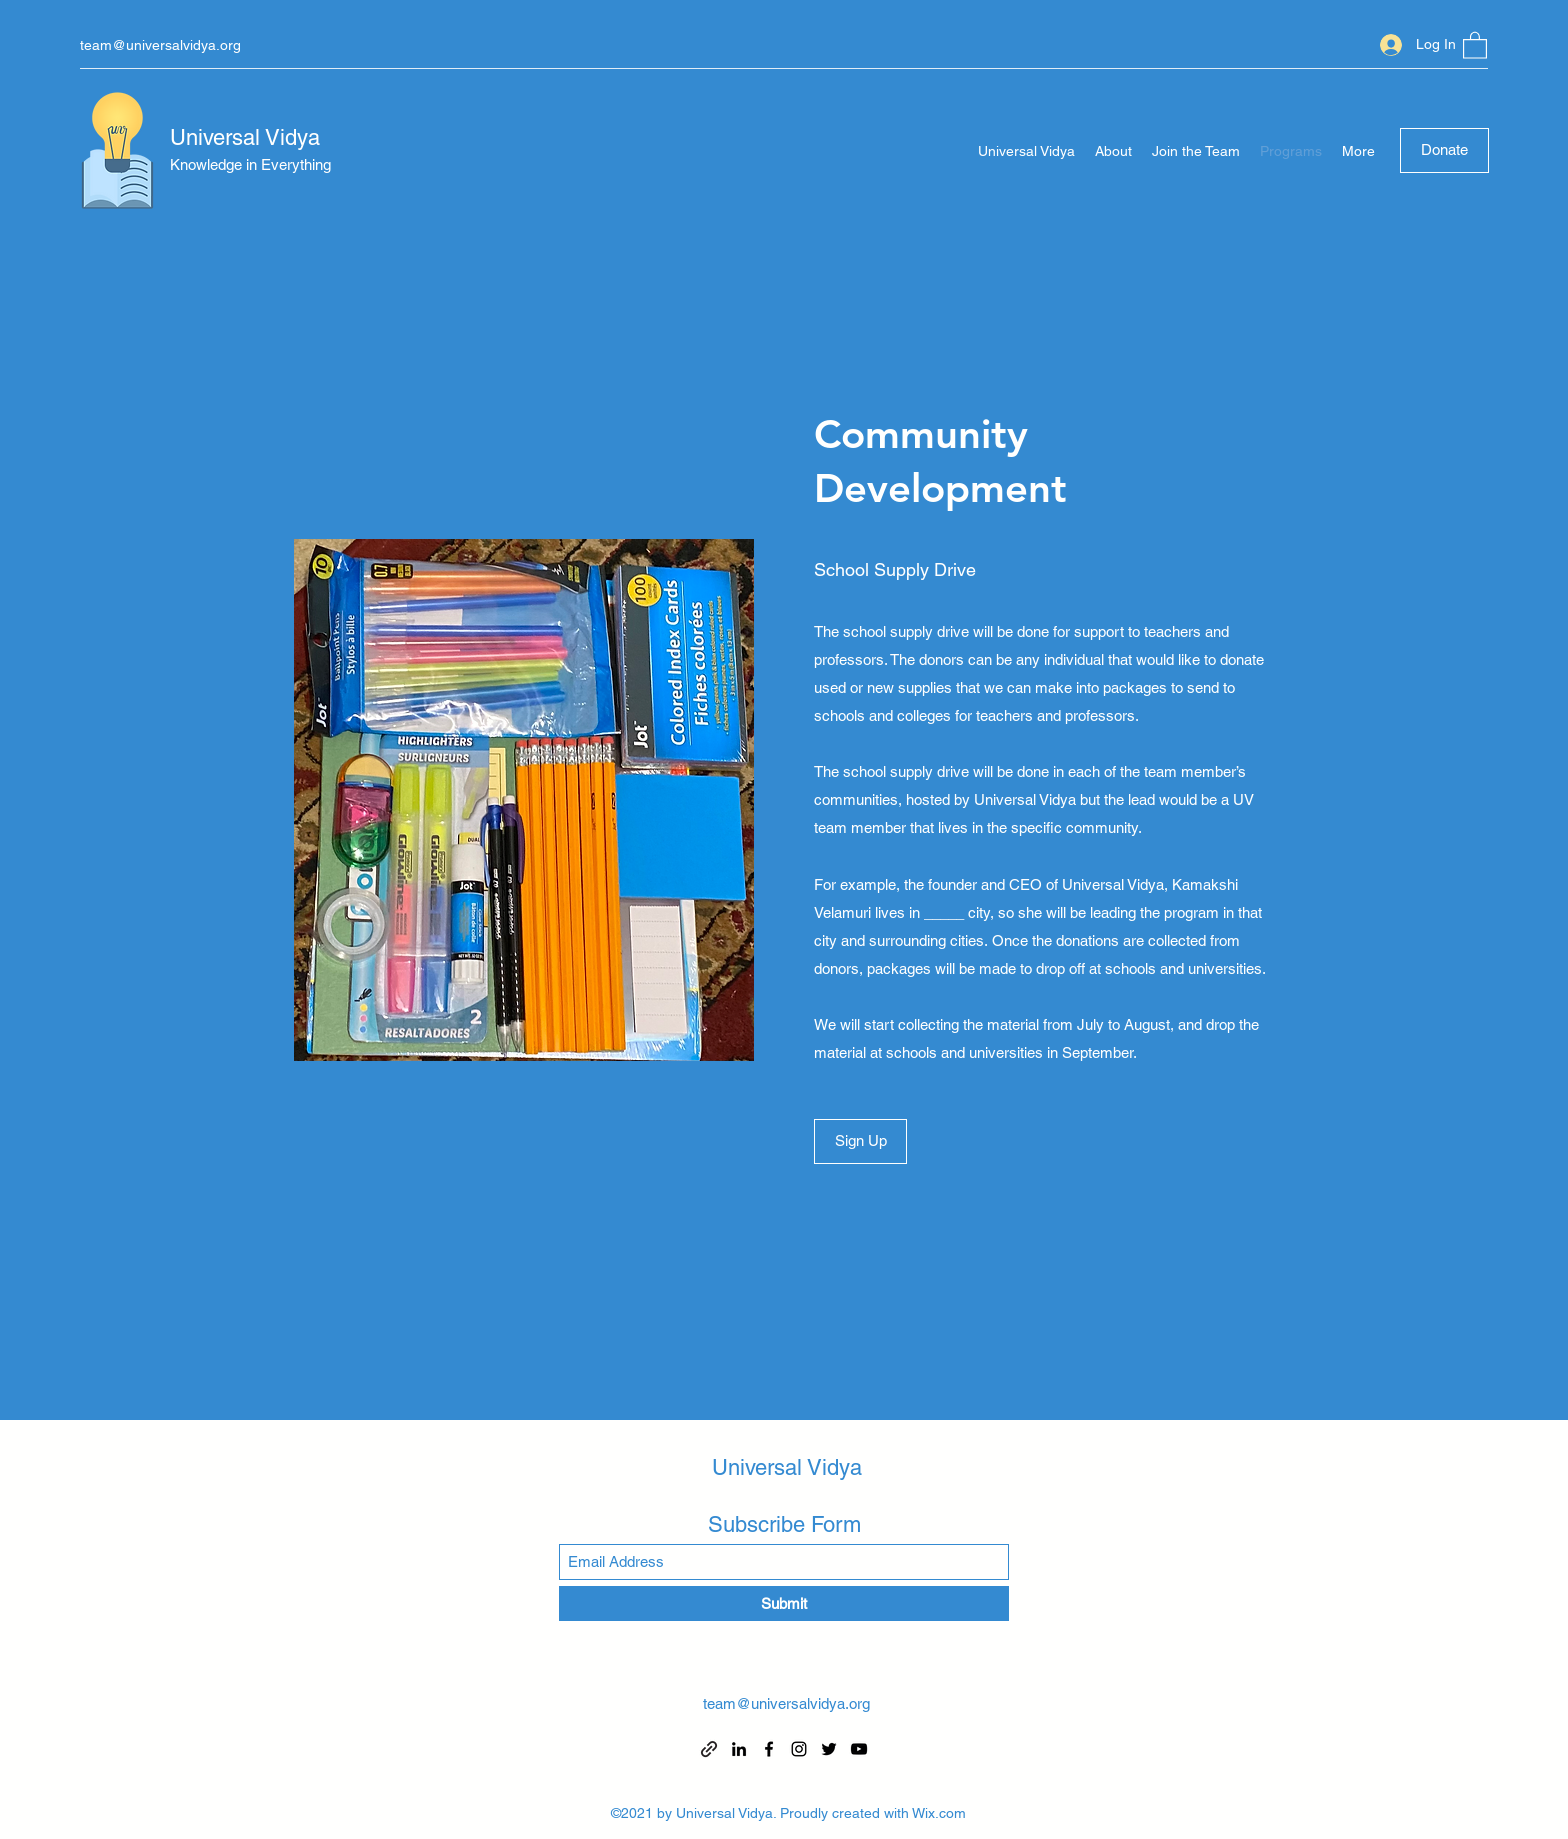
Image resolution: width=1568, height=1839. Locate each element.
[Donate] (1444, 150)
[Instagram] (799, 1749)
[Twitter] (829, 1749)
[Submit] (784, 1603)
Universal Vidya (245, 137)
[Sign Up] (860, 1141)
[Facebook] (769, 1749)
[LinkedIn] (739, 1749)
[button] (1475, 44)
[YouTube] (859, 1749)
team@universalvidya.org (160, 45)
